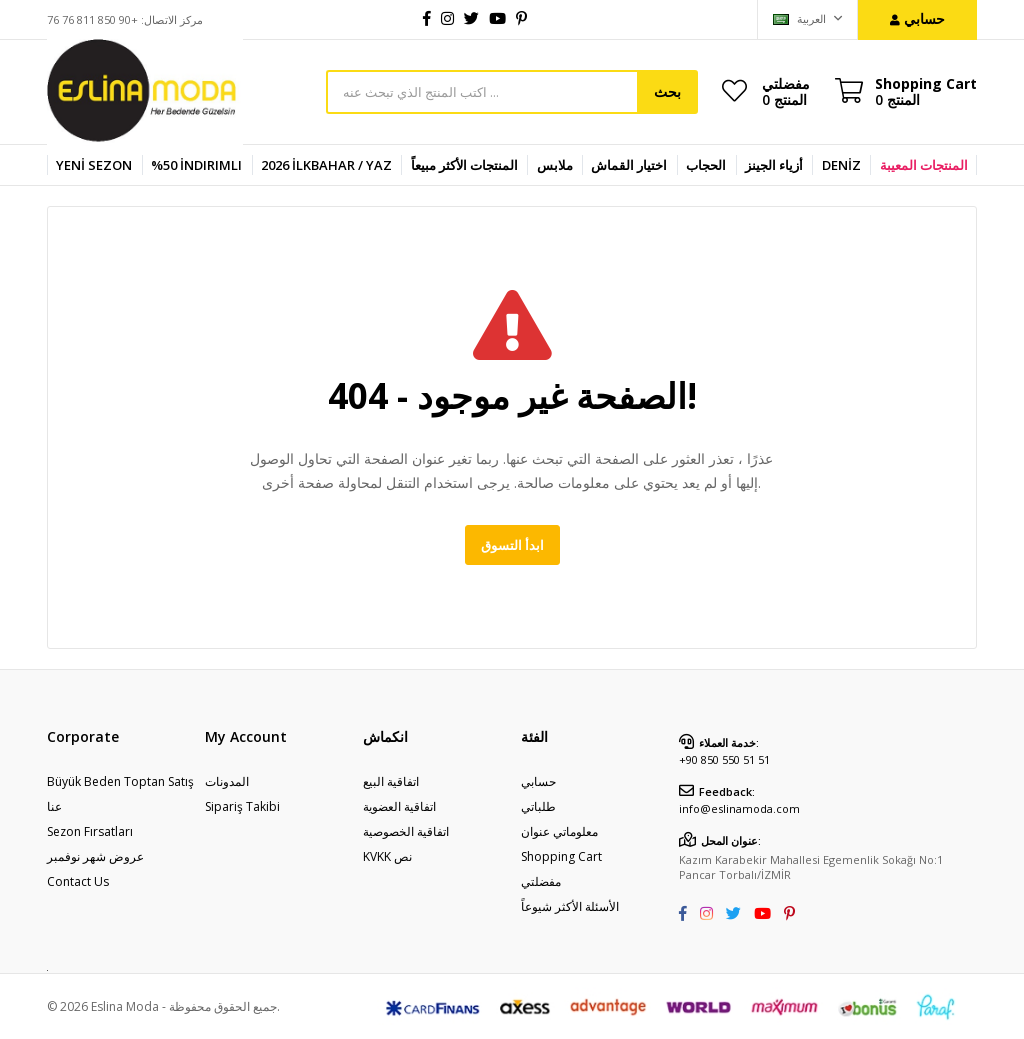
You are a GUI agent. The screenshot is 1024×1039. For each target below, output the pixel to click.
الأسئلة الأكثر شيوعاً (570, 906)
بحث (667, 91)
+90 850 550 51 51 (724, 759)
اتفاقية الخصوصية (406, 831)
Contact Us (78, 881)
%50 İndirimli (196, 165)
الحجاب (706, 165)
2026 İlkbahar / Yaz (326, 165)
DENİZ (841, 165)
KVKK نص (387, 856)
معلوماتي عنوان (559, 831)
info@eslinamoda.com (739, 808)
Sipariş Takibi (242, 806)
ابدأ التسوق (512, 545)
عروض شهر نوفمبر (95, 856)
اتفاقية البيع (391, 781)
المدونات (227, 781)
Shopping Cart (561, 856)
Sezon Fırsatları (90, 831)
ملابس (555, 165)
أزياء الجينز (774, 165)
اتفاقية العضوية (399, 806)
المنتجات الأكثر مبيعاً (464, 165)
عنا (54, 806)
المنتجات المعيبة (924, 165)
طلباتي (538, 806)
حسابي (538, 781)
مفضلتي (786, 91)
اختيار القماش (629, 165)
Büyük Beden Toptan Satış (120, 781)
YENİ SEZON (94, 165)
